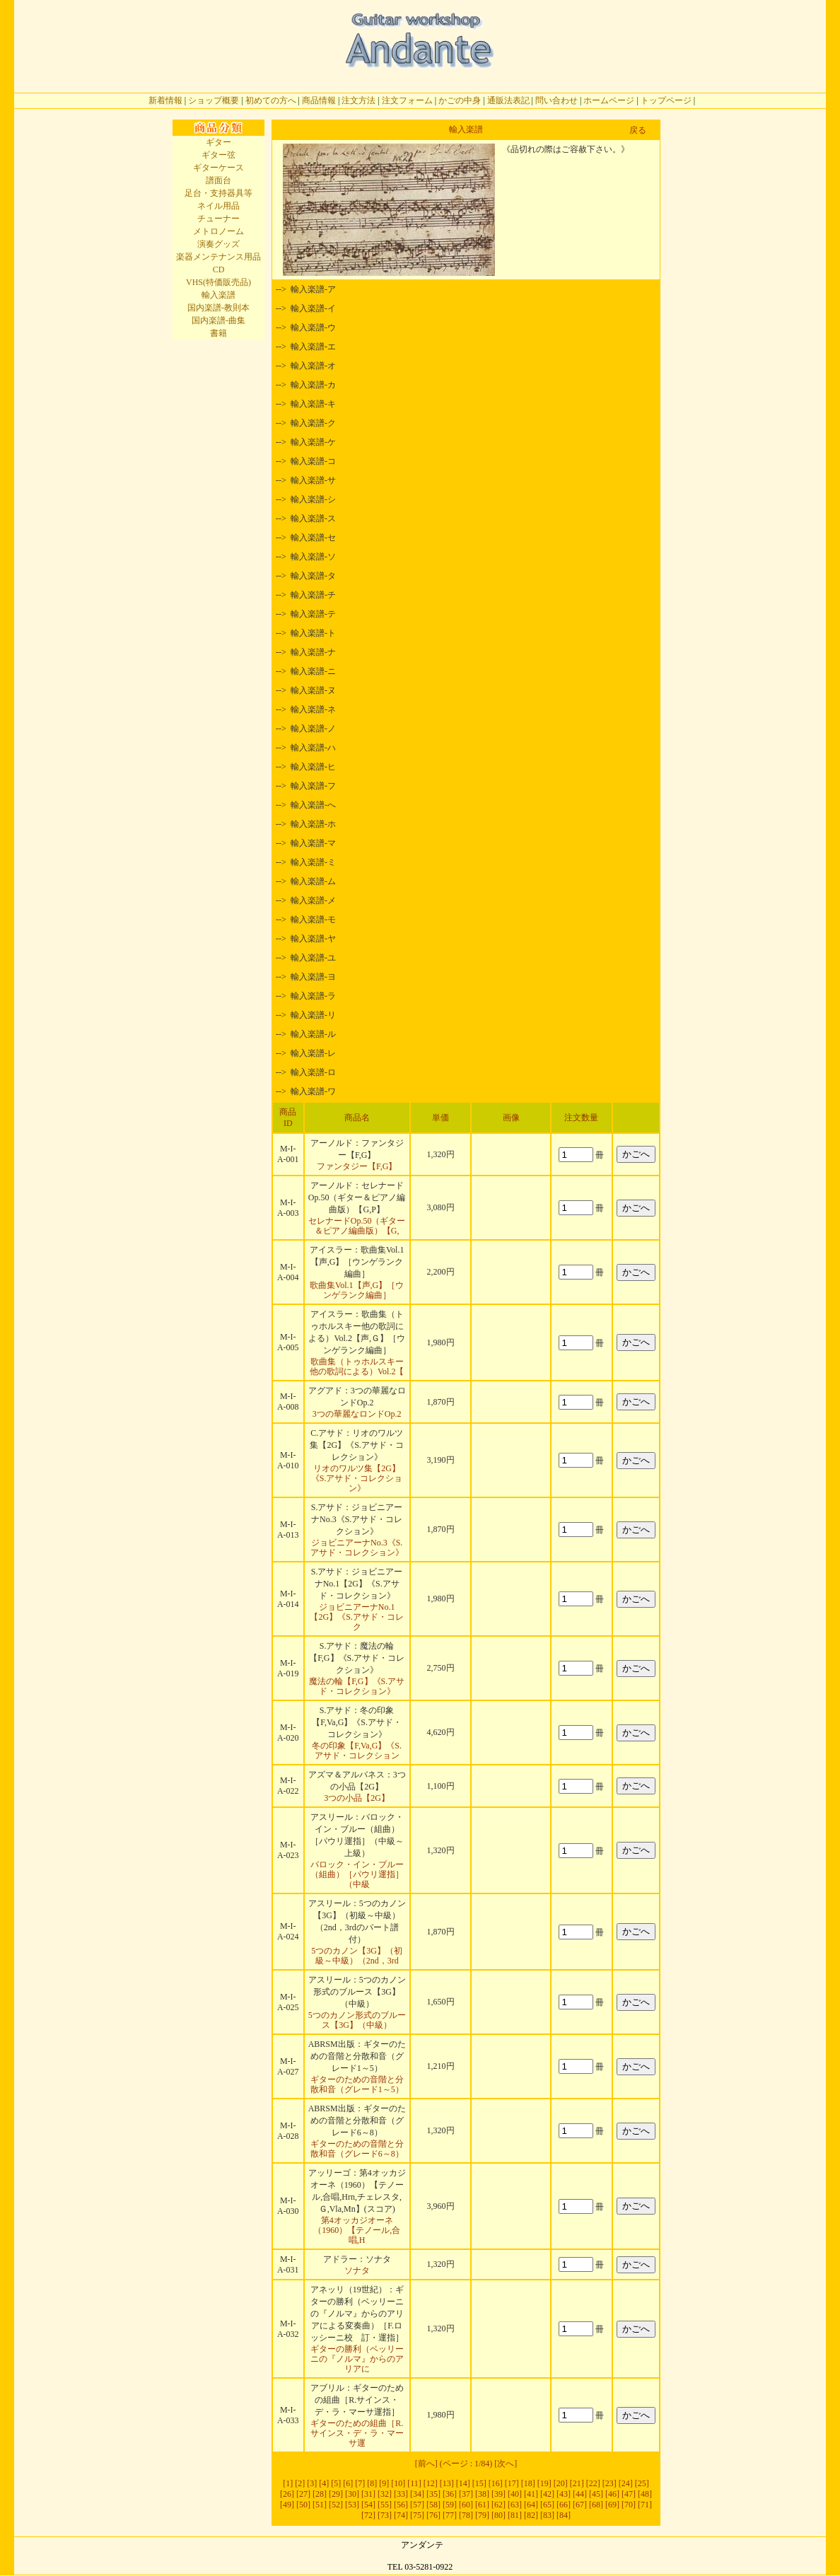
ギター (218, 142)
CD (219, 269)
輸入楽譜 (218, 295)
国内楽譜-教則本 (218, 308)
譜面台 (218, 180)
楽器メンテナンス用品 (218, 257)
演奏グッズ (218, 244)
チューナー (218, 219)
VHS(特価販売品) (218, 282)
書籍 (218, 333)
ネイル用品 (218, 206)
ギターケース (218, 168)
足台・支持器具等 (218, 193)
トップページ (666, 100)
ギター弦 (218, 155)
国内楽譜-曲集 (218, 320)
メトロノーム (218, 231)
